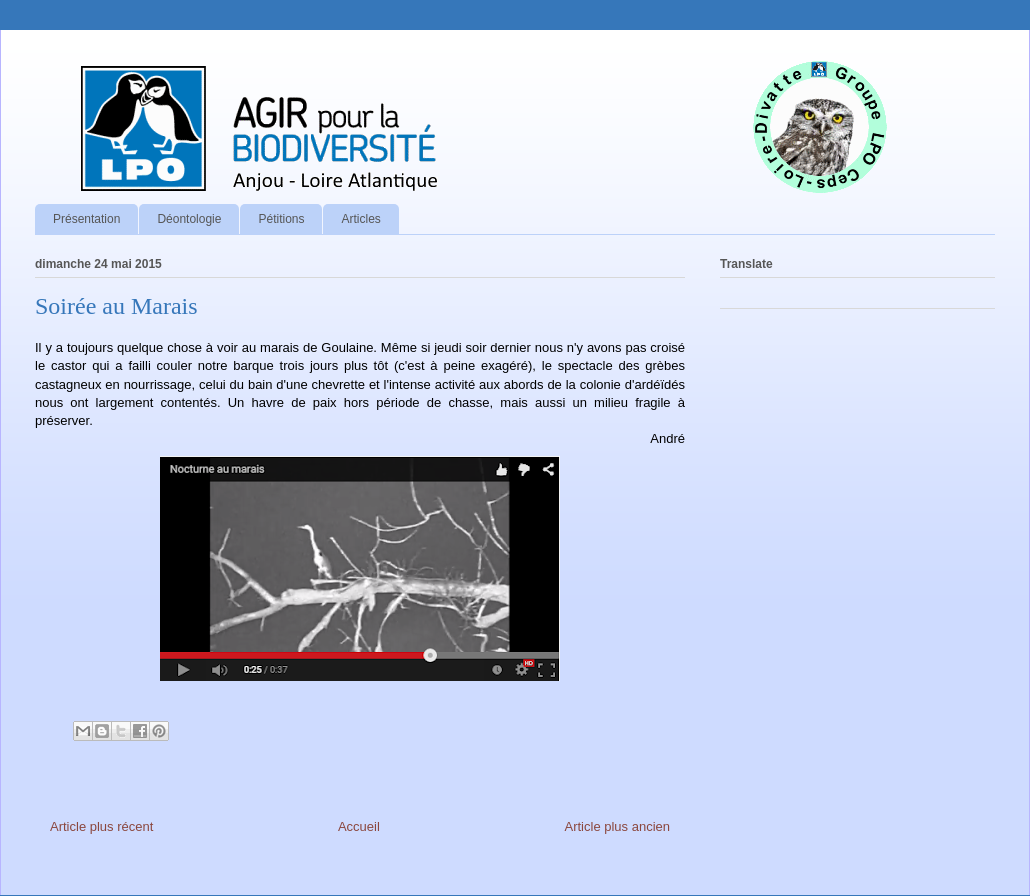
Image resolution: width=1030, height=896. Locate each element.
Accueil (359, 826)
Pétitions (281, 219)
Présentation (86, 219)
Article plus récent (101, 826)
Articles (360, 219)
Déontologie (189, 219)
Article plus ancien (618, 826)
